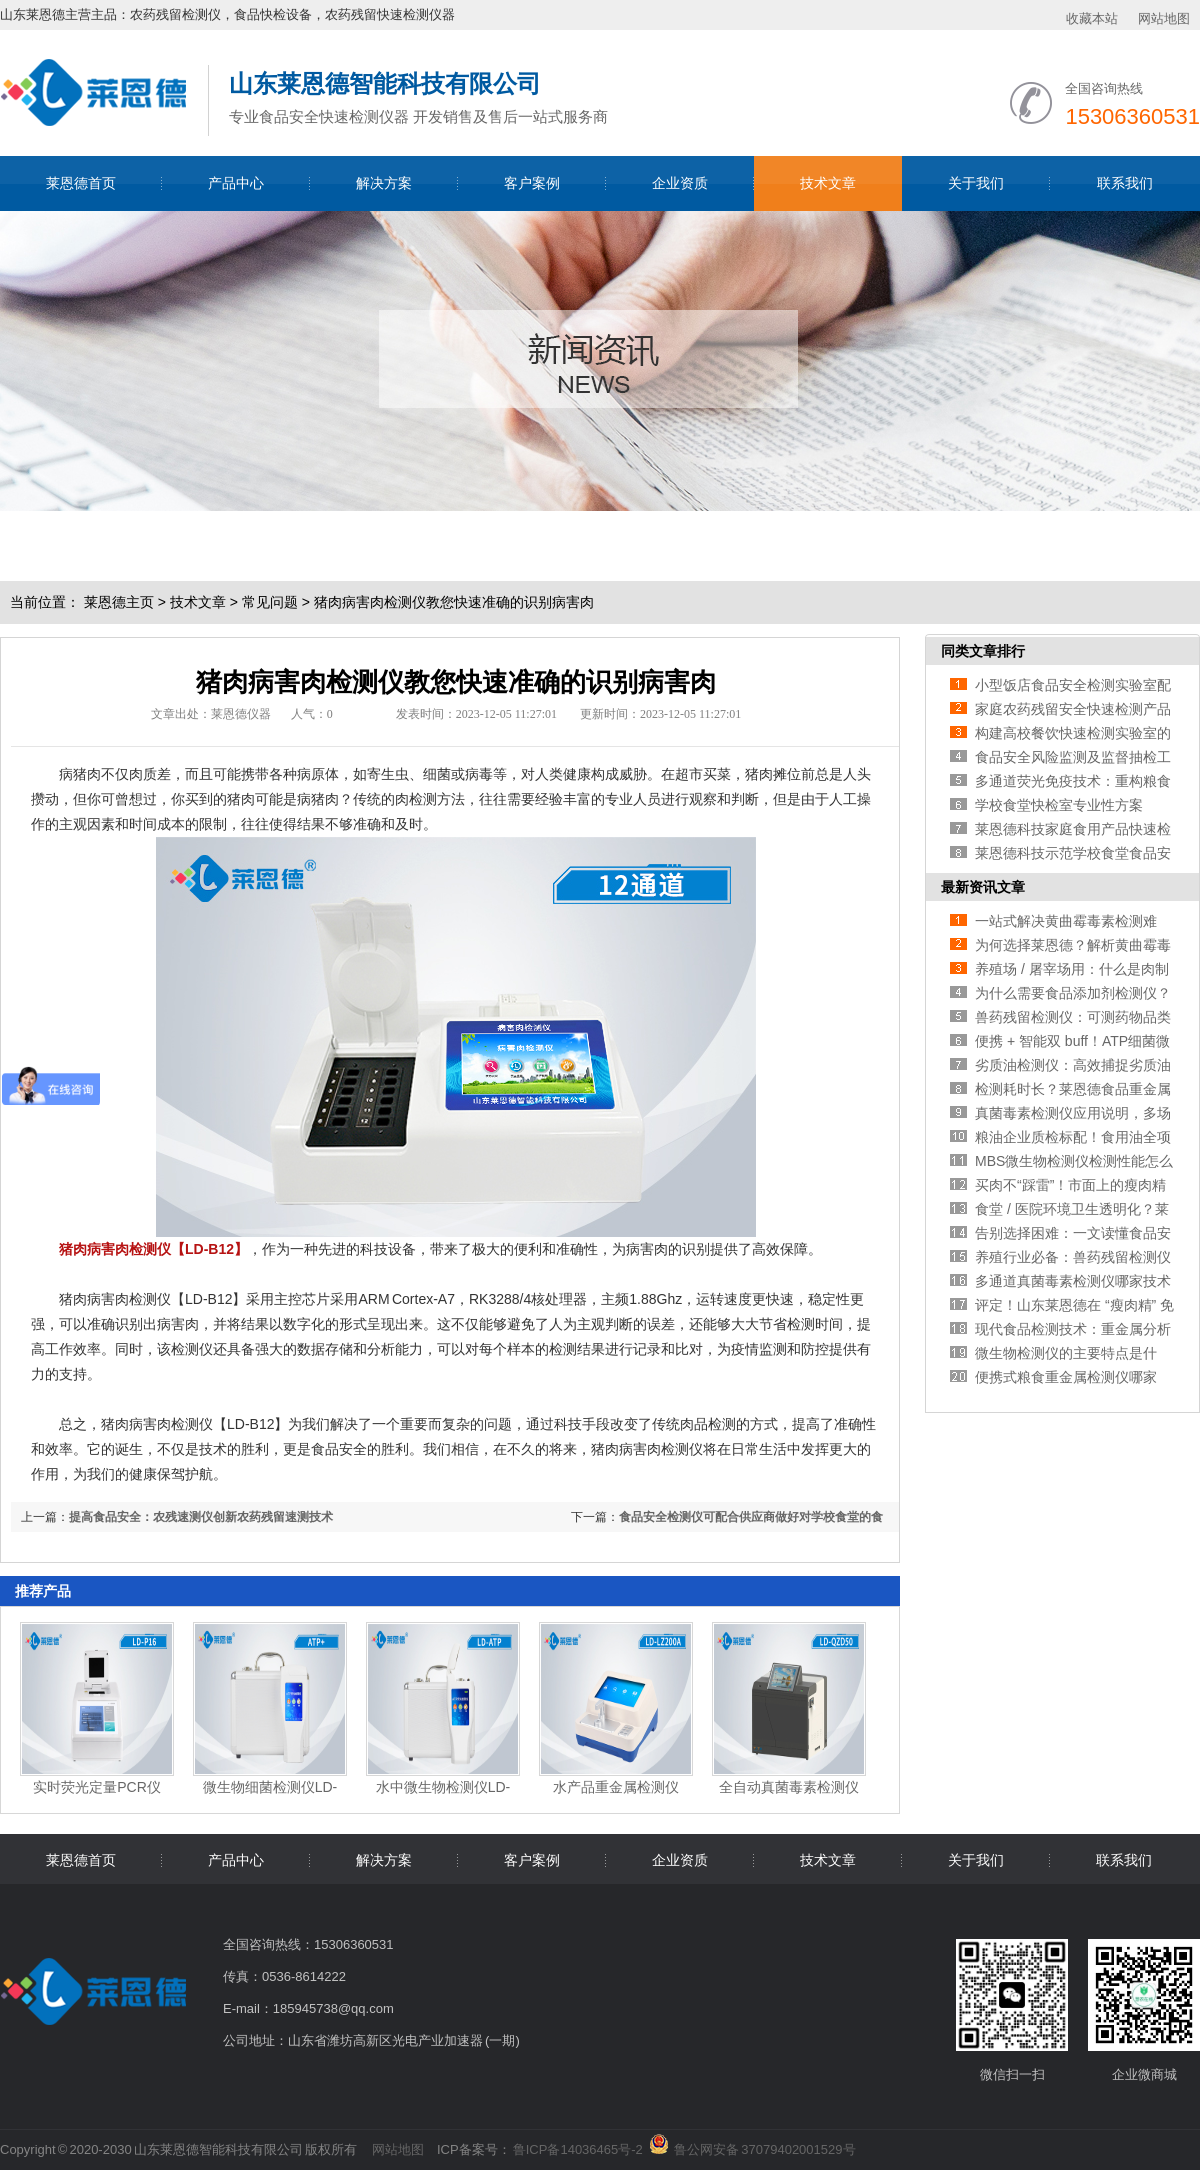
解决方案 (384, 183)
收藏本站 (1092, 18)
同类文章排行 (983, 651)
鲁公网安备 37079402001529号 (764, 2146)
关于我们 (976, 183)
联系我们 (1125, 183)
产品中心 (236, 183)
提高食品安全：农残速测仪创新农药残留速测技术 (201, 1517)
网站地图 (1164, 18)
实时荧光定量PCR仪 (97, 1787)
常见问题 (270, 602)
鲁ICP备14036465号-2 (578, 2149)
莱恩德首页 (81, 183)
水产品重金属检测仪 (616, 1787)
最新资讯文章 (983, 887)
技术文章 (828, 183)
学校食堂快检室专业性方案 (1059, 805)
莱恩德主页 (119, 602)
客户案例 (532, 183)
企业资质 (680, 183)
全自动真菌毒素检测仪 (789, 1787)
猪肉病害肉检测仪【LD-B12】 (153, 1249)
